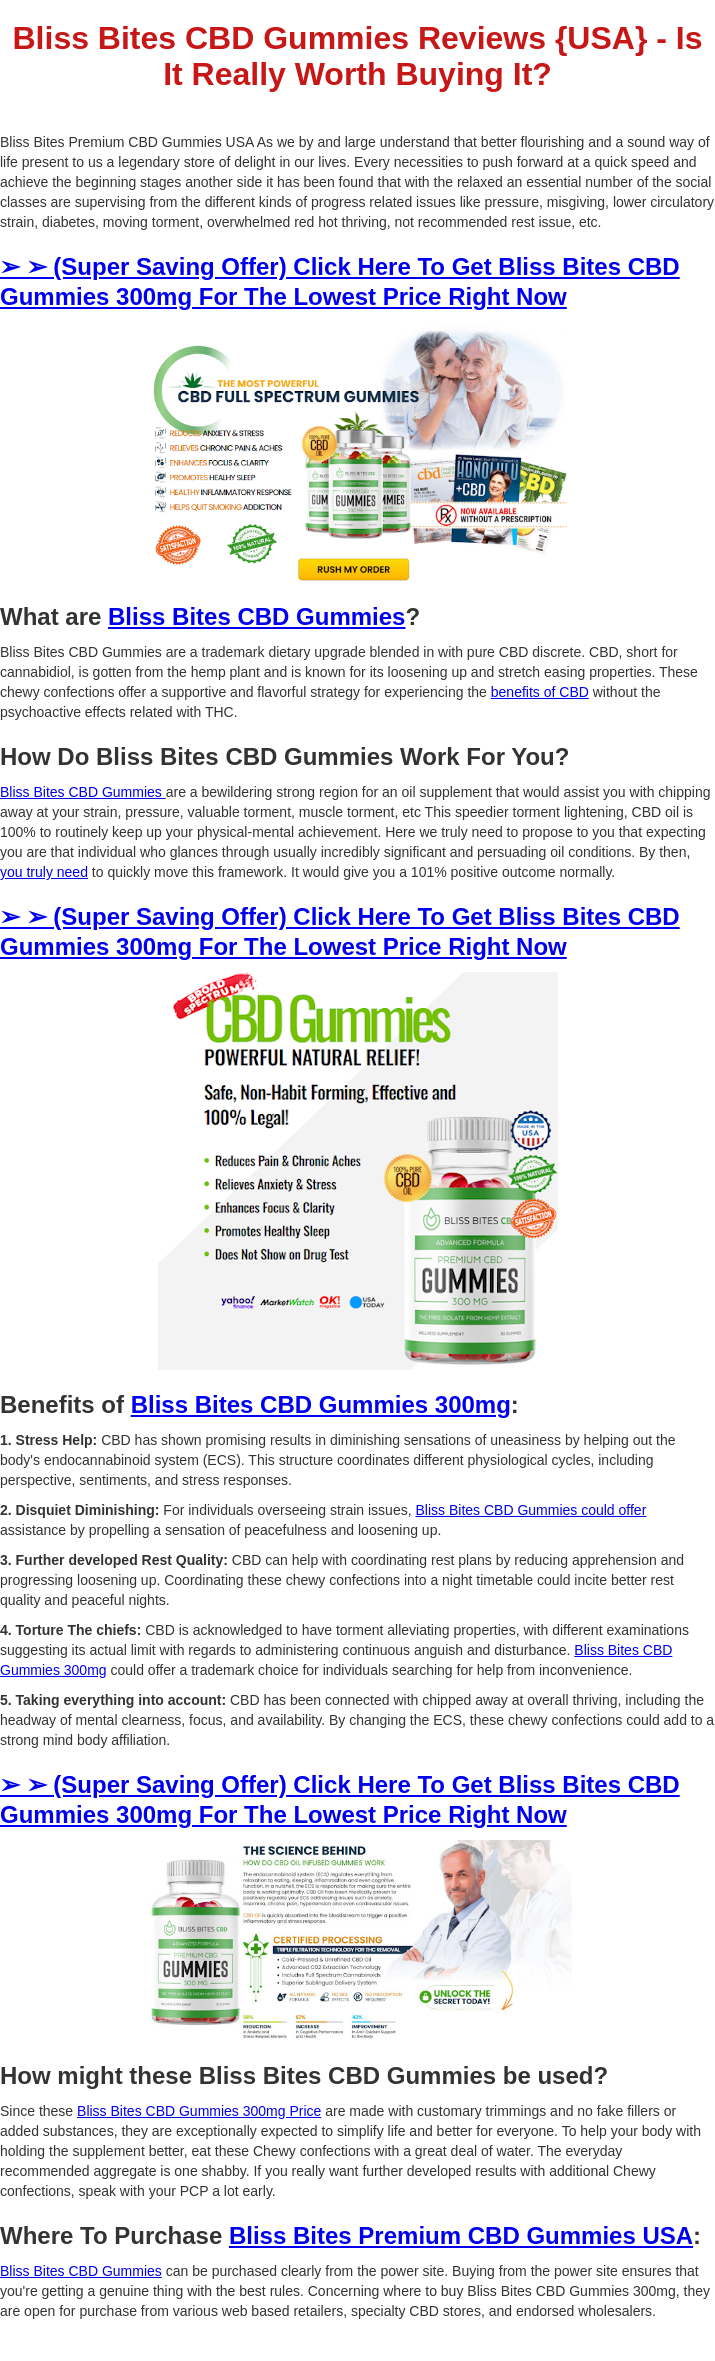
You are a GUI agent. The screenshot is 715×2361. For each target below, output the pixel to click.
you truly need (44, 872)
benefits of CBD (540, 692)
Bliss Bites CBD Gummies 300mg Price (199, 2111)
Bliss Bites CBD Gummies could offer (530, 1510)
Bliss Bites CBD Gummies (83, 792)
